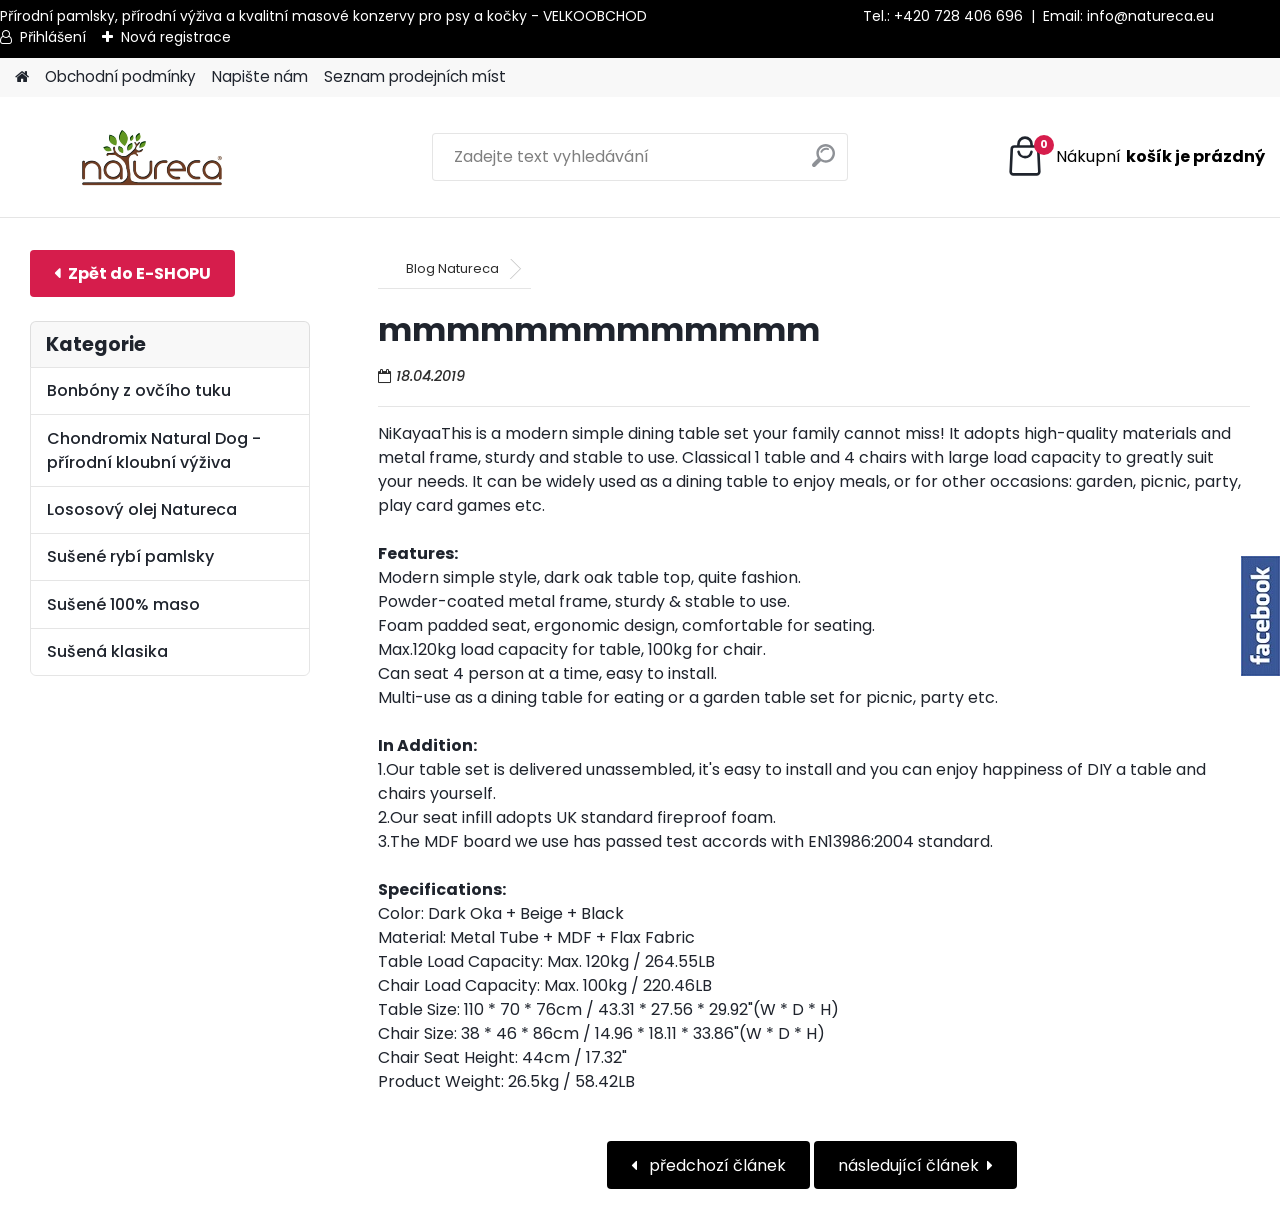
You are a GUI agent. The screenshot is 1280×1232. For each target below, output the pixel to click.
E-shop (132, 273)
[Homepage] (22, 77)
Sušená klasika (107, 651)
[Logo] (152, 157)
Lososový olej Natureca (142, 509)
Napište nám (260, 76)
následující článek (908, 1165)
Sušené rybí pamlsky (130, 556)
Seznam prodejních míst (415, 76)
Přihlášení (53, 37)
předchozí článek (715, 1165)
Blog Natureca (452, 268)
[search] (824, 163)
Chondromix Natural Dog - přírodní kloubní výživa (154, 450)
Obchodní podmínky (120, 76)
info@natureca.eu (1150, 16)
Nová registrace (176, 37)
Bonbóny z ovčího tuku (139, 390)
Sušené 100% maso (123, 604)
